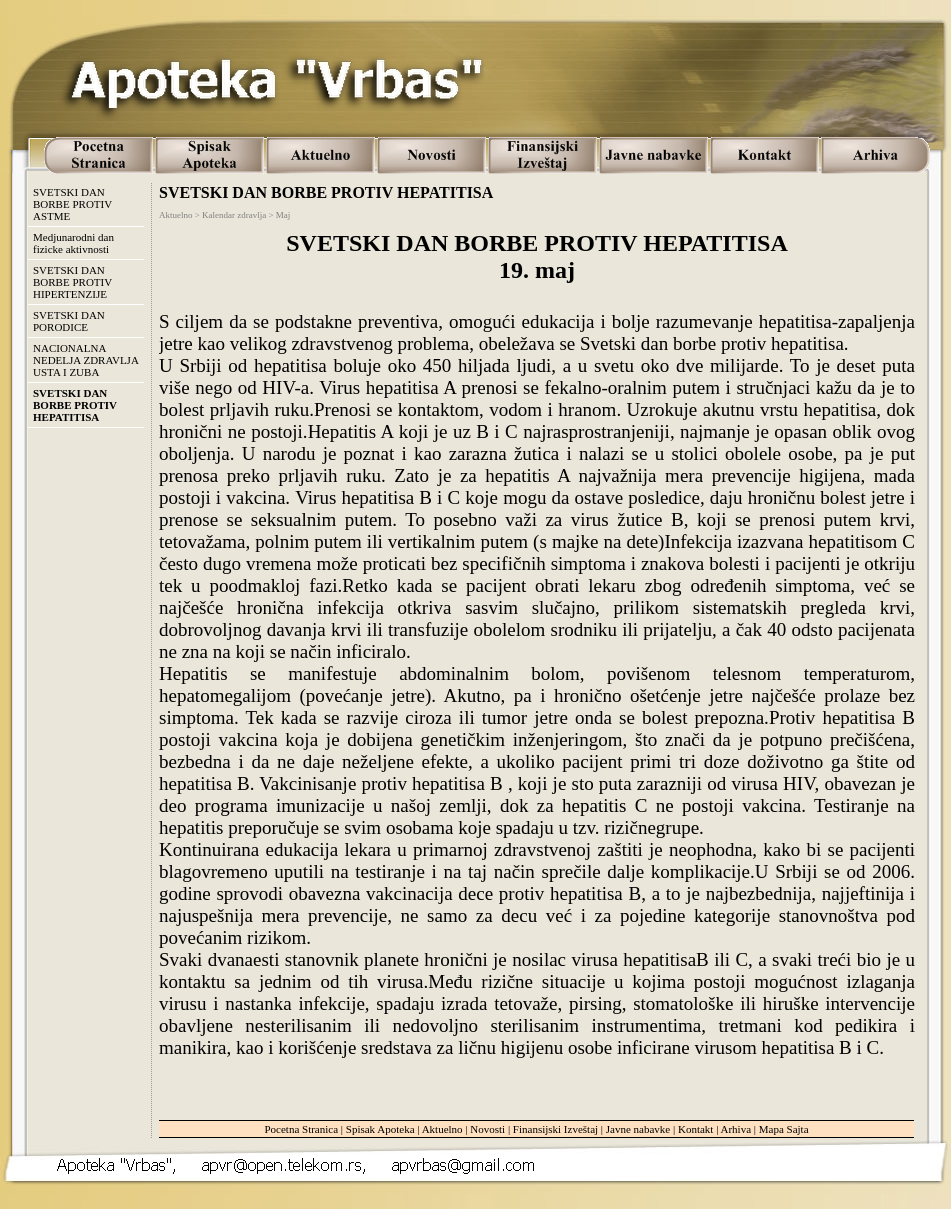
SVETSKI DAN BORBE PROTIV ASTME (72, 204)
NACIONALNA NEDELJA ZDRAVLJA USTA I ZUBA (86, 360)
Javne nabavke (638, 1129)
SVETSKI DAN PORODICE (69, 321)
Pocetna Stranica (301, 1129)
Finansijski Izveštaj (555, 1129)
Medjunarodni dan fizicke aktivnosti (73, 243)
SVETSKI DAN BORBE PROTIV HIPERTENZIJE (72, 282)
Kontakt (695, 1129)
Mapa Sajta (784, 1129)
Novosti (487, 1129)
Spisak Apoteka (380, 1129)
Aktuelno (442, 1129)
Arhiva (736, 1129)
